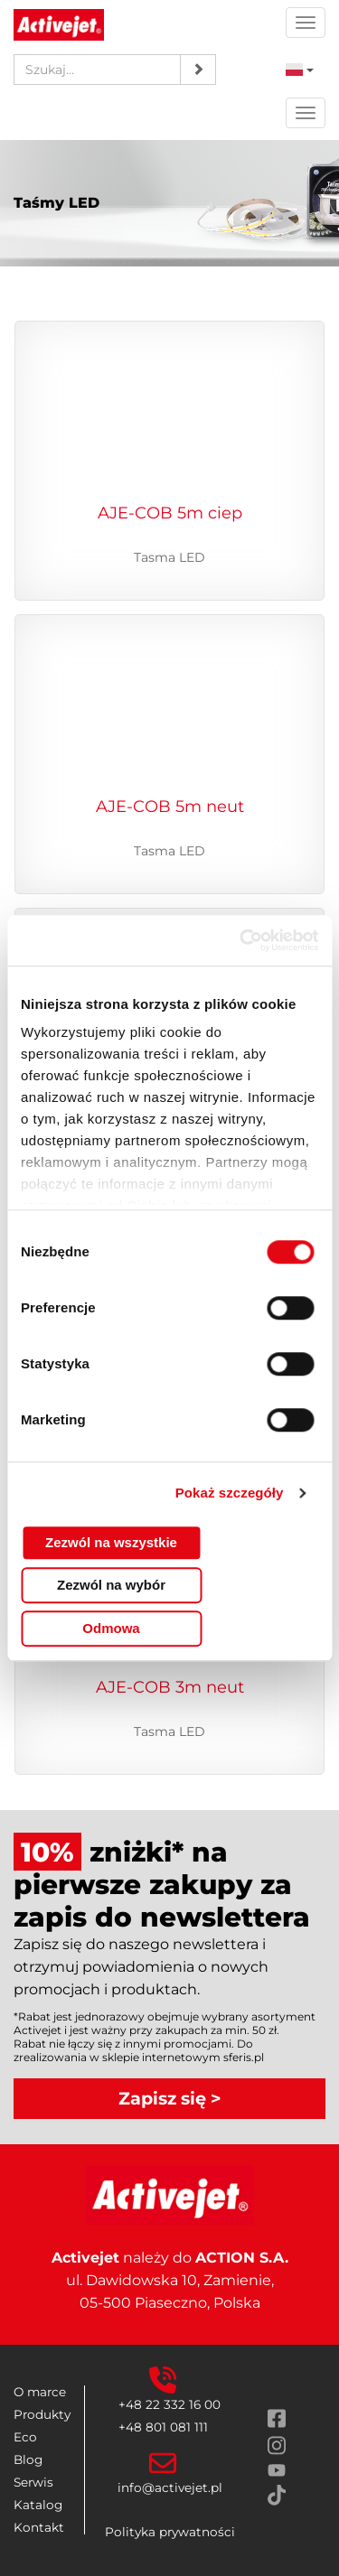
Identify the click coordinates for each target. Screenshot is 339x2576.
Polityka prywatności (170, 2532)
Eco (25, 2437)
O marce (40, 2392)
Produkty (42, 2414)
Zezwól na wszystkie (111, 1542)
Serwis (33, 2482)
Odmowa (110, 1628)
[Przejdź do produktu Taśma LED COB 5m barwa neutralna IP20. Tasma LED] (169, 746)
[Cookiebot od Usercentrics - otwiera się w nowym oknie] (241, 940)
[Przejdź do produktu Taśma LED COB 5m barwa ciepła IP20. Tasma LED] (169, 453)
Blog (28, 2459)
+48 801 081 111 (163, 2427)
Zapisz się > (169, 2098)
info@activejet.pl (170, 2487)
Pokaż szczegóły (229, 1492)
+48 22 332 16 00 (169, 2404)
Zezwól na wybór (111, 1584)
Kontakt (39, 2527)
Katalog (38, 2504)
